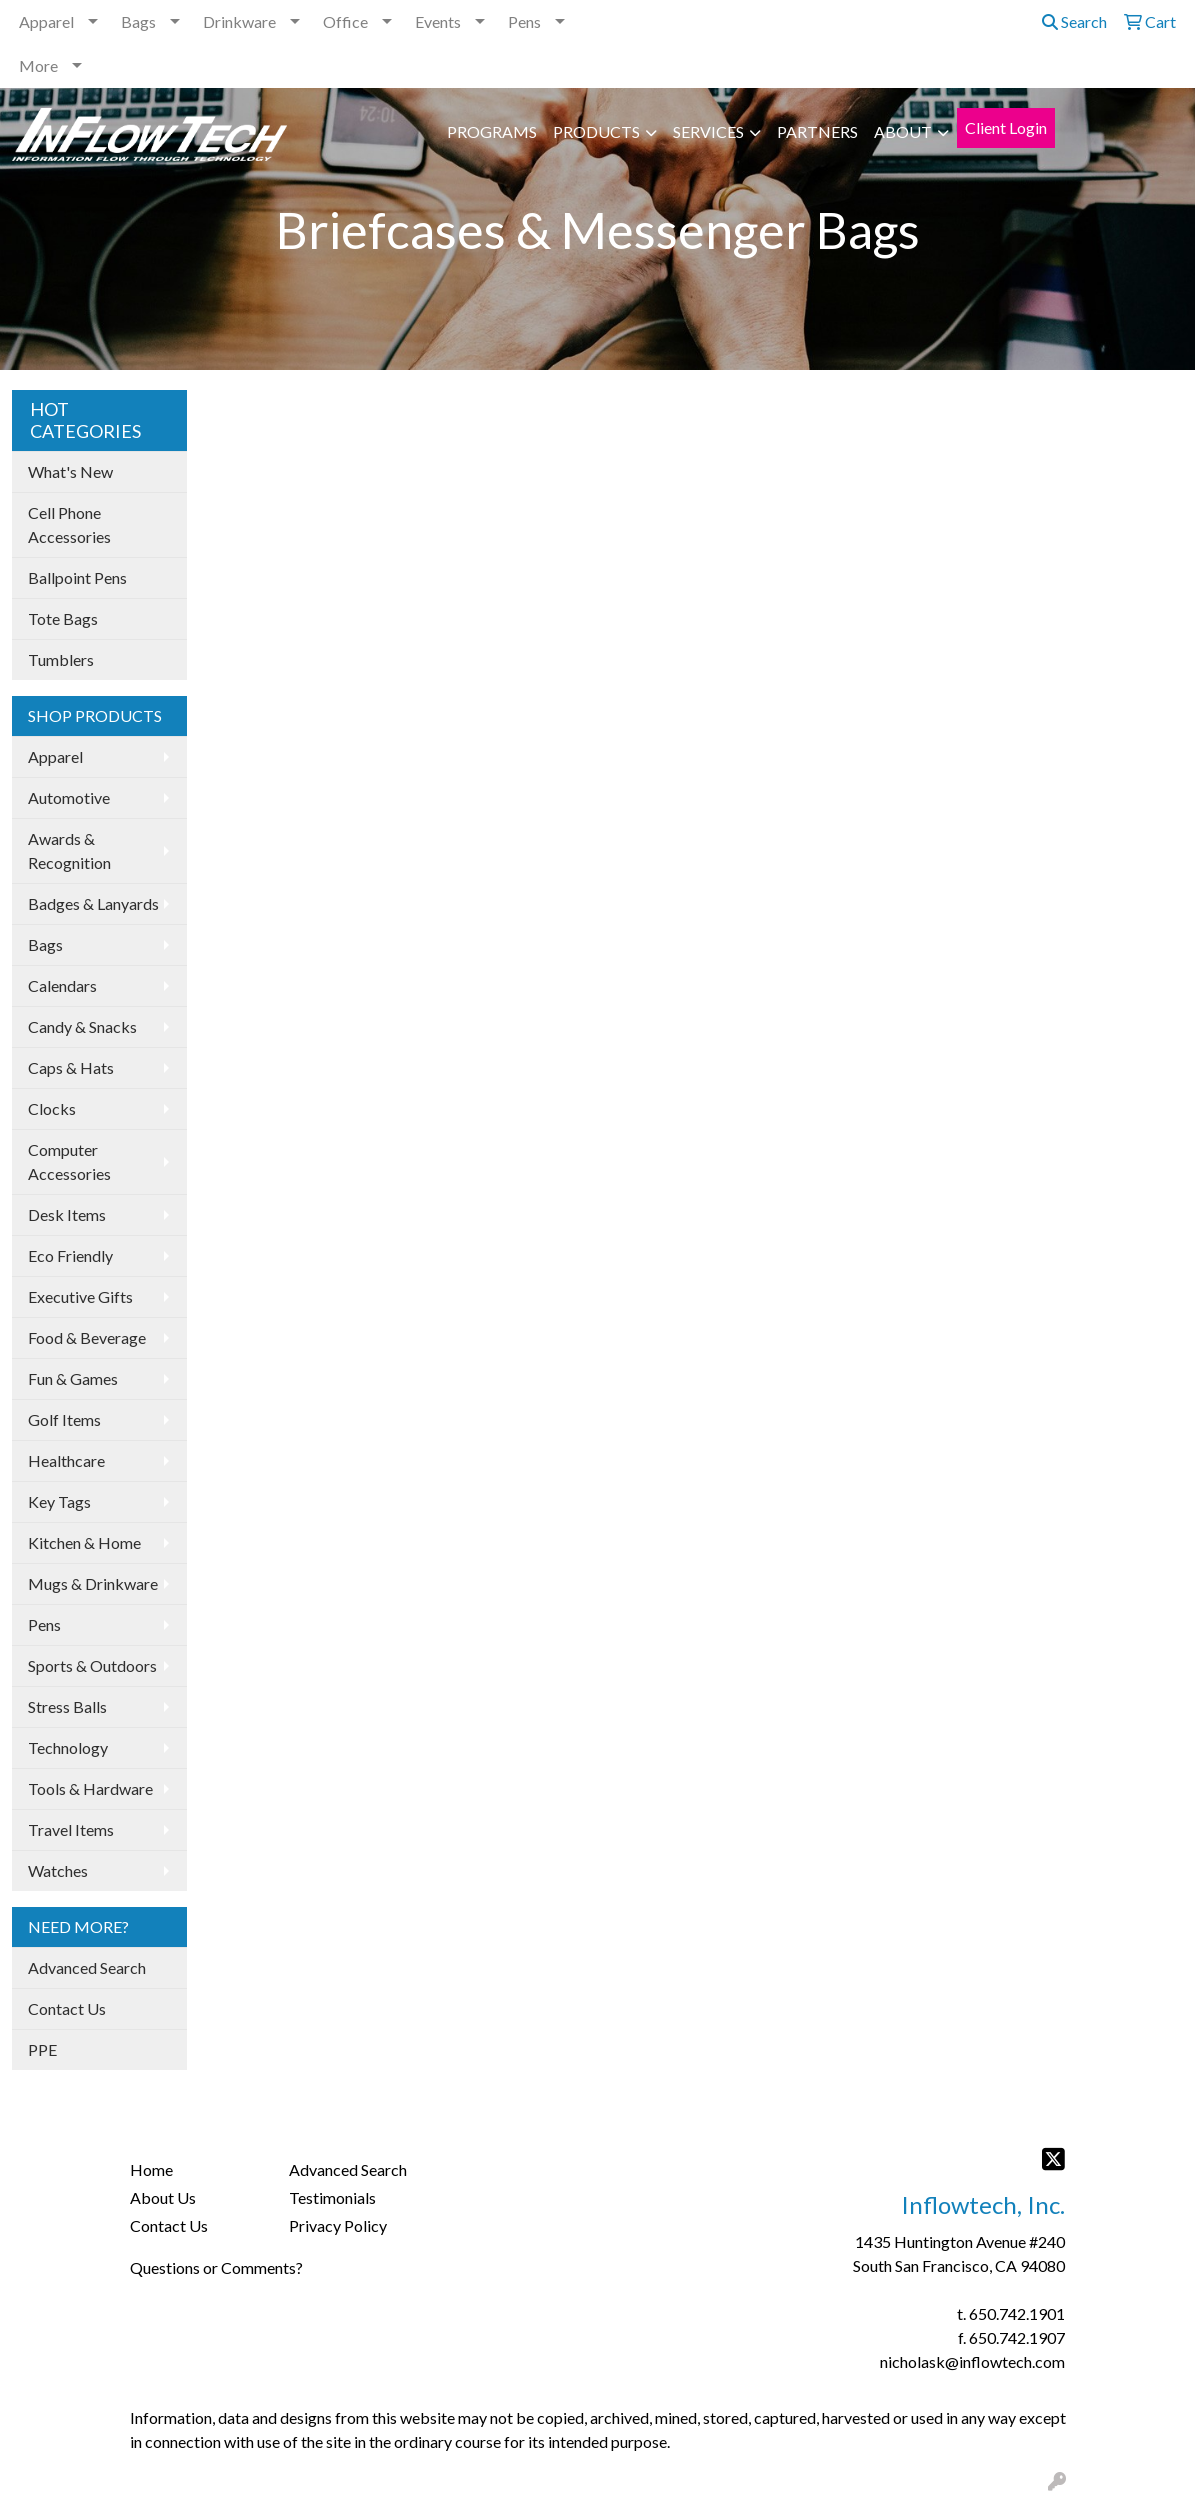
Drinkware (239, 21)
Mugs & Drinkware (93, 1583)
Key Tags (59, 1501)
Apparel (46, 21)
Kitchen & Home (84, 1542)
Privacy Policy (338, 2225)
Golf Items (64, 1419)
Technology (68, 1747)
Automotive (69, 797)
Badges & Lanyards (93, 903)
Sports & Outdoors (92, 1665)
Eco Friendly (70, 1255)
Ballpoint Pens (77, 577)
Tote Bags (63, 618)
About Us (163, 2197)
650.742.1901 (1017, 2313)
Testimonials (332, 2197)
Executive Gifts (80, 1296)
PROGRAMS (492, 131)
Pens (524, 21)
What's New (70, 471)
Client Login (1006, 127)
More (38, 65)
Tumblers (61, 659)
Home (151, 2169)
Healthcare (66, 1460)
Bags (138, 21)
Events (438, 21)
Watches (58, 1870)
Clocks (52, 1108)
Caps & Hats (71, 1067)
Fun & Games (73, 1378)
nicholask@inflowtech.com (972, 2361)
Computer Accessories (69, 1161)
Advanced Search (87, 1967)
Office (345, 21)
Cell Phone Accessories (69, 524)
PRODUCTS (596, 131)
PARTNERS (817, 131)
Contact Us (67, 2008)
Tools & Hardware (90, 1788)
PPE (42, 2049)
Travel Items (71, 1829)
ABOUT (903, 131)
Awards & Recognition (69, 850)
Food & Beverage (87, 1337)
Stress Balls (67, 1706)
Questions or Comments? (216, 2267)
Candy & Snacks (82, 1026)
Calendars (62, 985)
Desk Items (67, 1214)
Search (1074, 21)
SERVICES (708, 131)
